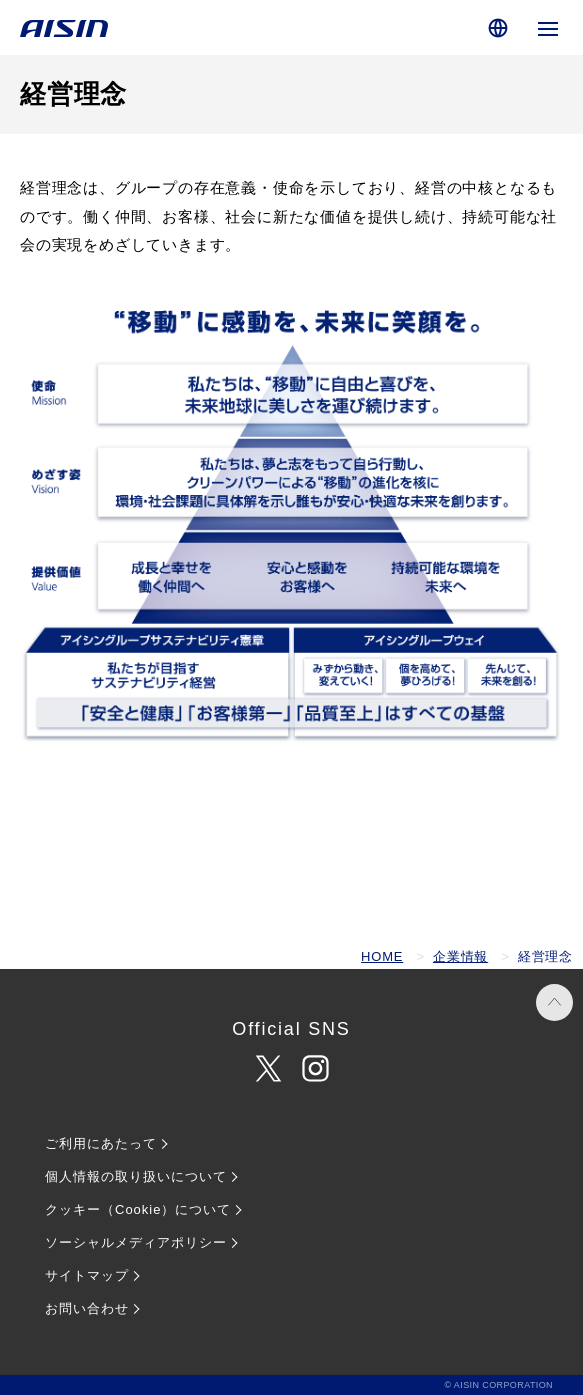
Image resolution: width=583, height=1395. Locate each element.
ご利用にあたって (101, 1143)
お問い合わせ (87, 1308)
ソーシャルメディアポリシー (136, 1242)
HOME (382, 956)
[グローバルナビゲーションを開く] (548, 27)
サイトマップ (87, 1275)
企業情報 (460, 956)
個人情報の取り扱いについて (136, 1176)
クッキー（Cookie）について (138, 1209)
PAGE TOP (554, 1002)
